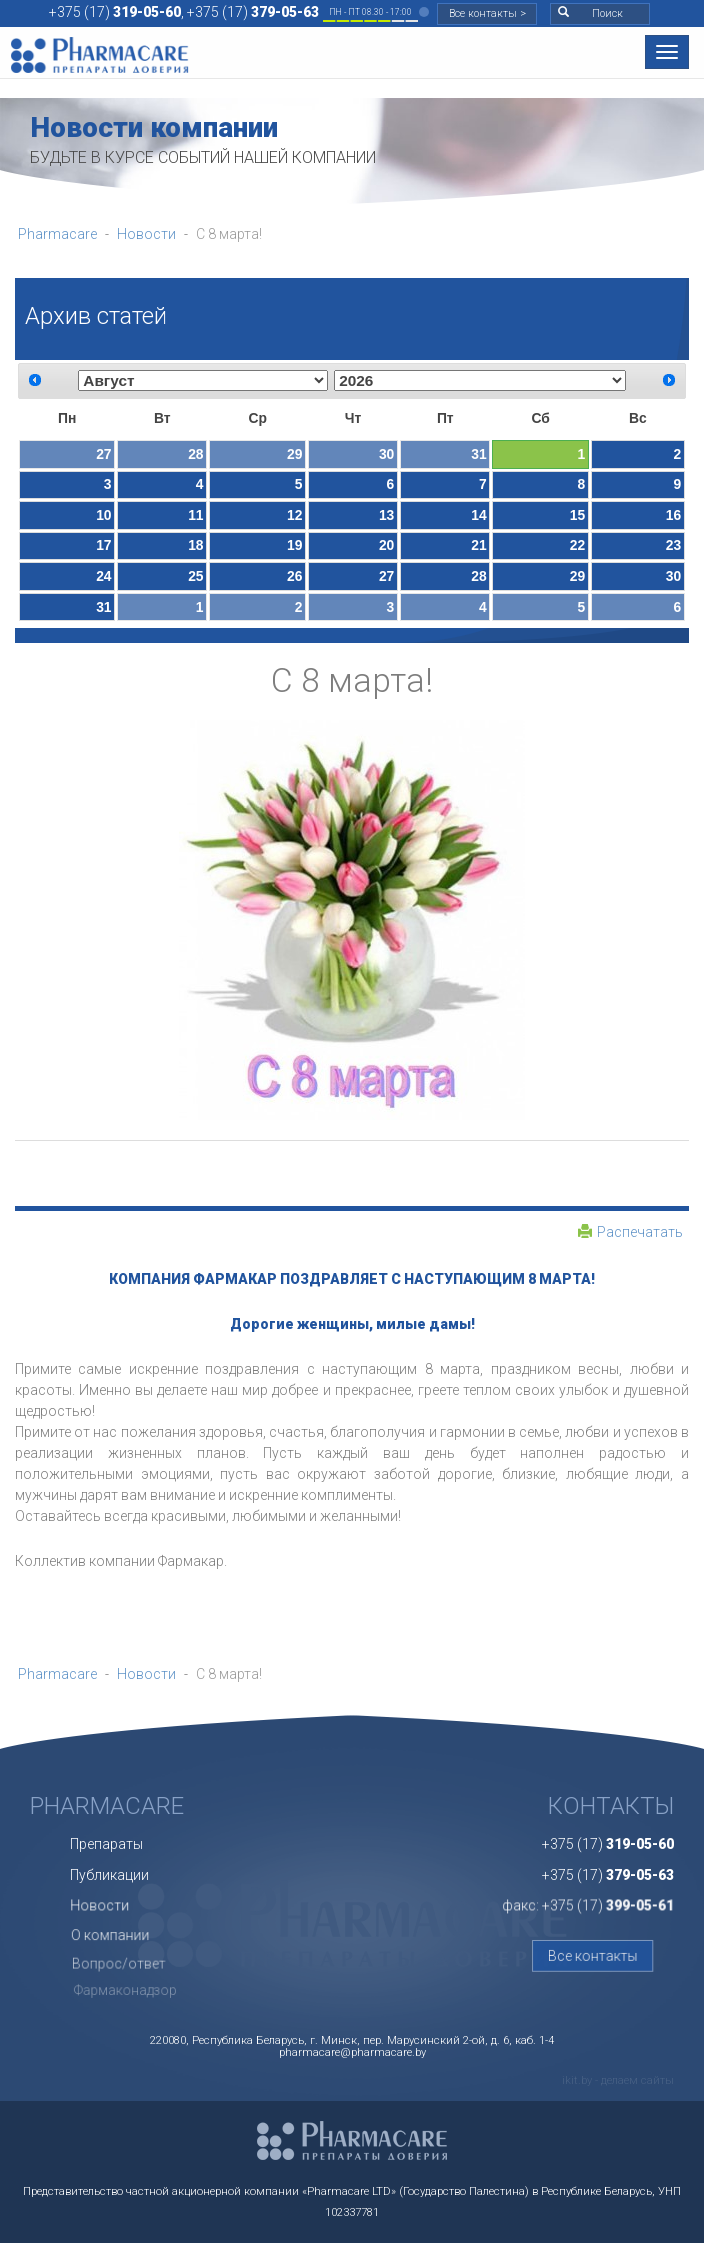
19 (294, 545)
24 (103, 576)
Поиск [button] (590, 13)
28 (195, 454)
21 (478, 545)
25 (195, 576)
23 (673, 545)
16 (673, 515)
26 (294, 576)
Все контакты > (487, 13)
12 (294, 515)
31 (478, 454)
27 (103, 454)
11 (195, 515)
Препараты (111, 1831)
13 (386, 515)
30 (386, 454)
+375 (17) (115, 12)
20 (386, 545)
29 (294, 454)
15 (577, 515)
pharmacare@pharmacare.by (352, 2052)
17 (103, 545)
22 (577, 545)
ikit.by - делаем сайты (618, 2080)
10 (103, 515)
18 (195, 545)
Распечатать (630, 1232)
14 (478, 515)
